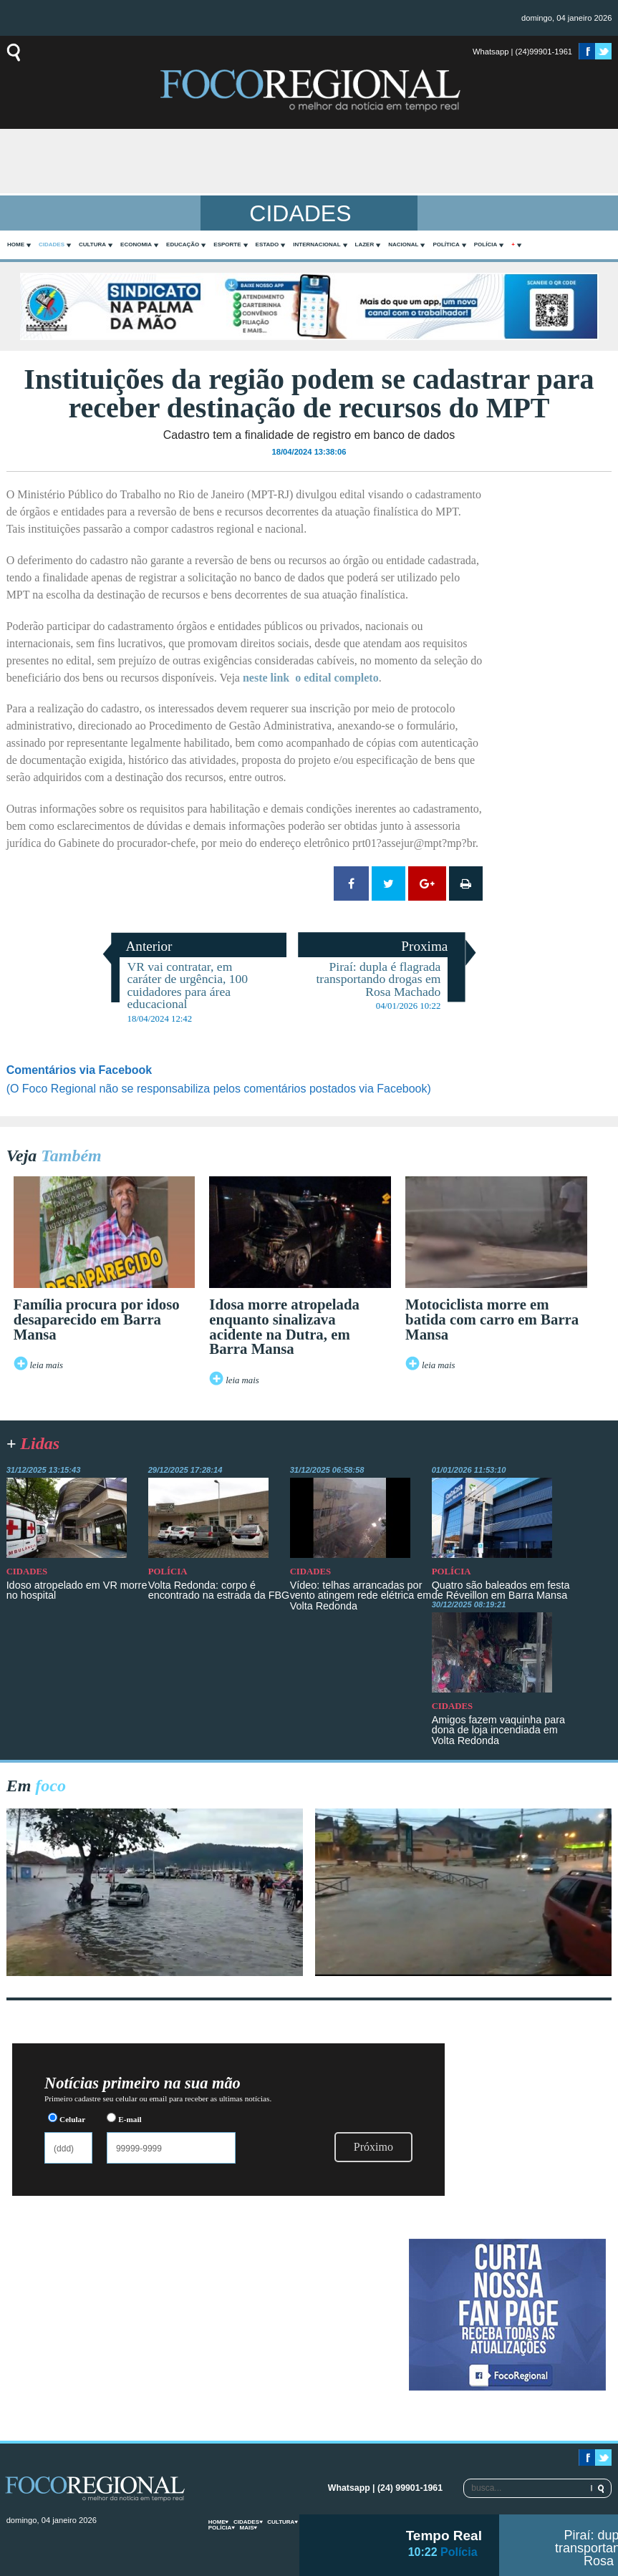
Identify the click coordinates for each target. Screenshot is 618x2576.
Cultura (92, 244)
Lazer (365, 244)
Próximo (373, 2147)
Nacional (403, 244)
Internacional (316, 244)
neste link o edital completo (311, 678)
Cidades (51, 244)
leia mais (46, 1365)
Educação (182, 244)
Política (446, 244)
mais (246, 2527)
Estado (267, 244)
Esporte (227, 244)
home (15, 244)
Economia (136, 244)
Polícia (485, 244)
